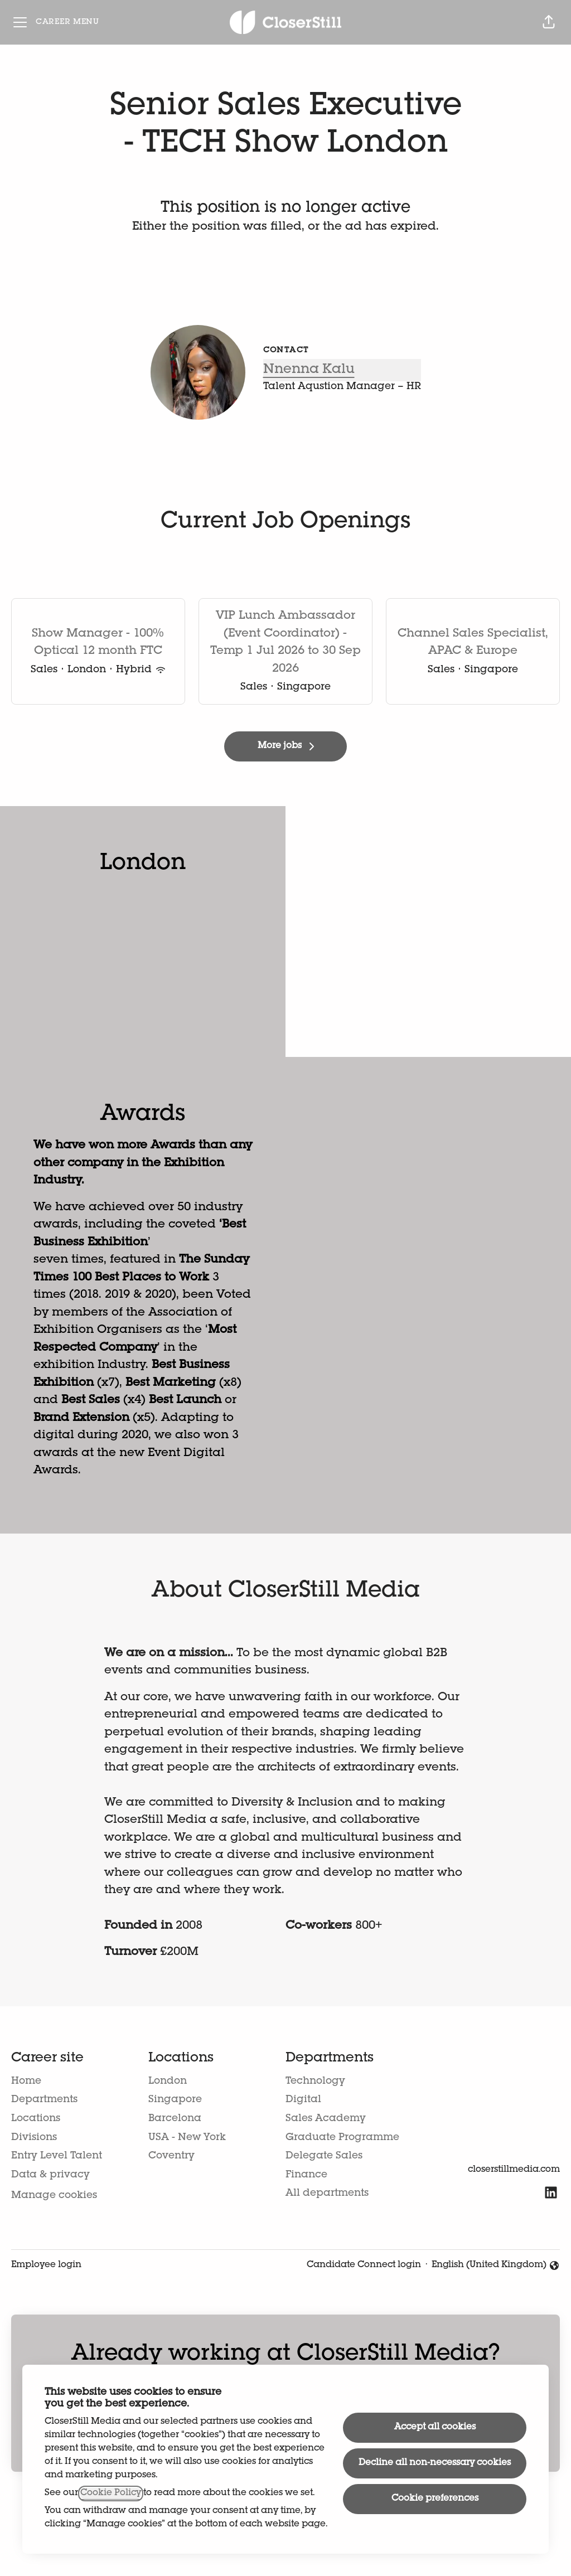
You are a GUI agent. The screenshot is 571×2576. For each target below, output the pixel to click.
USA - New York (187, 2138)
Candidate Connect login (364, 2265)
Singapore (175, 2100)
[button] (548, 22)
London (167, 2082)
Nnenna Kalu (309, 370)
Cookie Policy (110, 2493)
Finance (306, 2175)
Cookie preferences (434, 2499)
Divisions (34, 2138)
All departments (327, 2194)
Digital (303, 2100)
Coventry (171, 2156)
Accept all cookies (435, 2427)
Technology (315, 2082)
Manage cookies (54, 2196)
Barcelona (174, 2119)
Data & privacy (50, 2175)
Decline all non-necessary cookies (435, 2463)
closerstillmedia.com (514, 2170)
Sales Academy (326, 2119)
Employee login (46, 2265)
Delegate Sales (324, 2156)
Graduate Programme (342, 2138)
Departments (44, 2100)
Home (26, 2082)
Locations (35, 2119)
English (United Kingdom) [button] (496, 2266)
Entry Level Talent (56, 2156)
